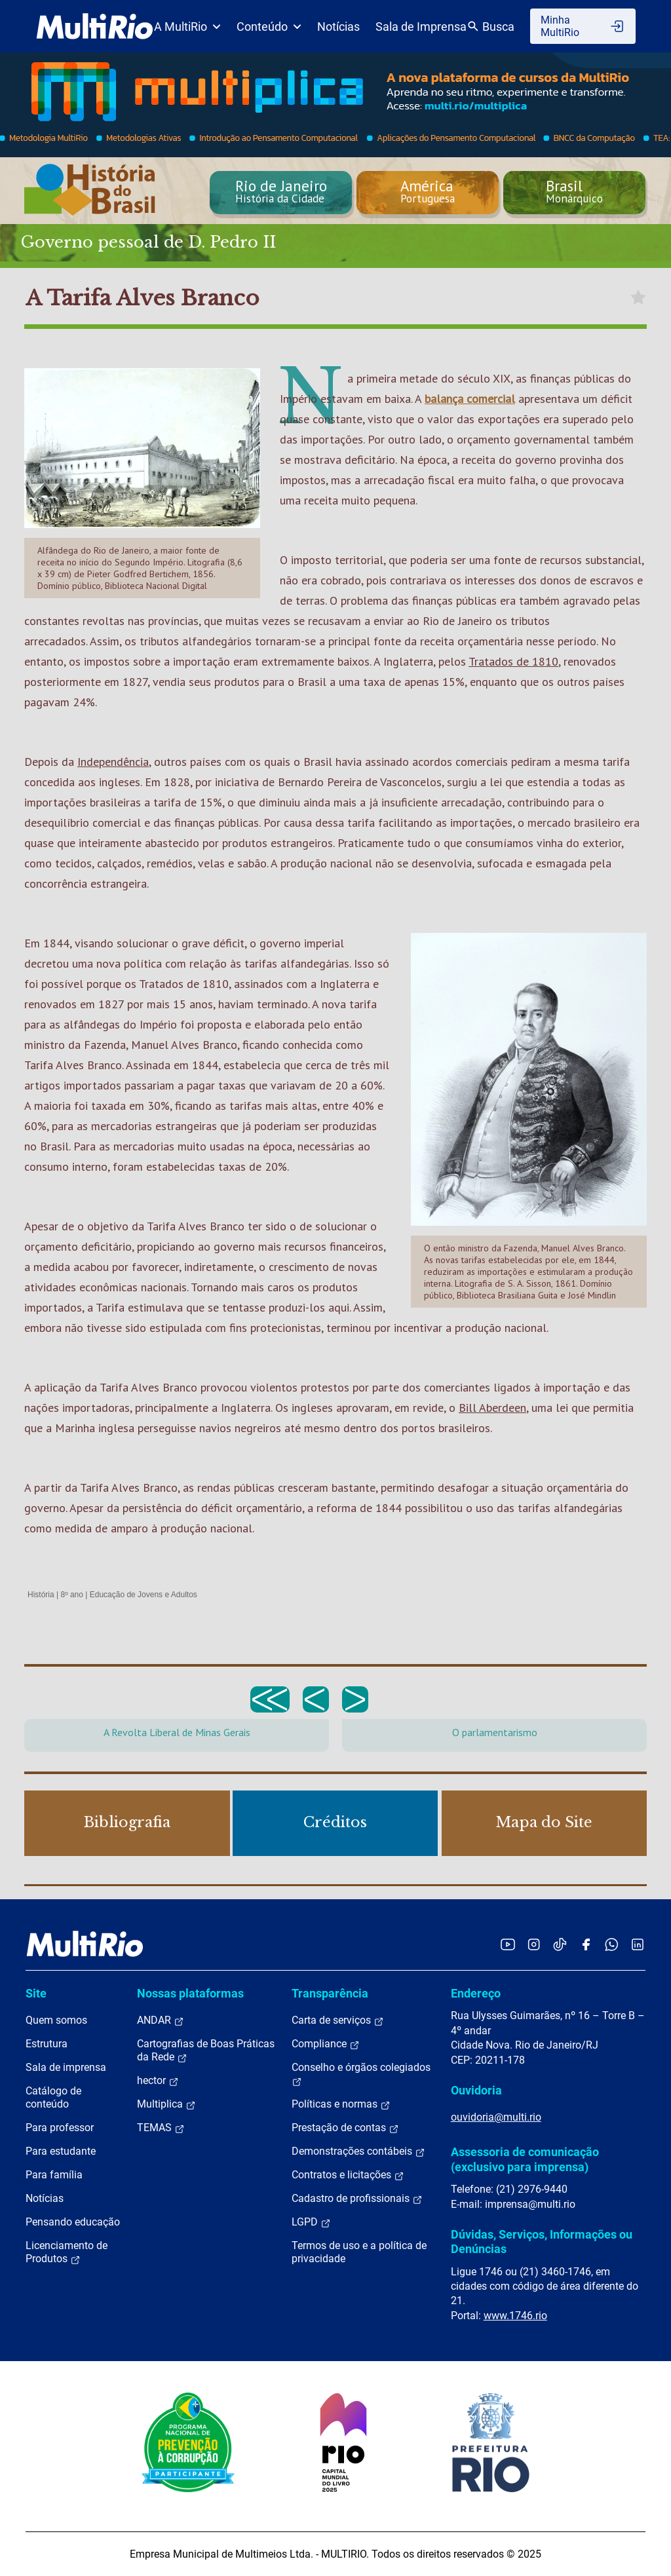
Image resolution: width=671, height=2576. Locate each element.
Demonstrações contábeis (358, 2151)
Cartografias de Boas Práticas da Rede (206, 2050)
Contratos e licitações (348, 2175)
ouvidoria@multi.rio (496, 2117)
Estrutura (46, 2043)
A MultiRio (187, 26)
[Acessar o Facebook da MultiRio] (586, 1944)
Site (36, 1993)
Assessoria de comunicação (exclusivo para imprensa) (525, 2159)
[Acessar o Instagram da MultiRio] (534, 1944)
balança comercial (470, 398)
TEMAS (161, 2127)
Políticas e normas (341, 2104)
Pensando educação (73, 2222)
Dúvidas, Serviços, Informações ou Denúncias (541, 2241)
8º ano (71, 1594)
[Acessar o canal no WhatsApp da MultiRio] (612, 1944)
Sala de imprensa (66, 2067)
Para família (54, 2175)
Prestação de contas (345, 2127)
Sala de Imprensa (421, 26)
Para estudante (61, 2151)
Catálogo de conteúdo (53, 2097)
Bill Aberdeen (492, 1407)
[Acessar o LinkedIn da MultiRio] (637, 1944)
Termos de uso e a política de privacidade (359, 2252)
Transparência (330, 1993)
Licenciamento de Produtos (66, 2252)
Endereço (476, 1993)
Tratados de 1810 (513, 661)
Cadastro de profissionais (357, 2198)
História (41, 1594)
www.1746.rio (515, 2315)
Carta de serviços (338, 2020)
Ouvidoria (476, 2090)
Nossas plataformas (190, 1993)
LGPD (311, 2222)
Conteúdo (269, 26)
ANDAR (160, 2020)
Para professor (60, 2127)
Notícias (338, 26)
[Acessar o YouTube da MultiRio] (508, 1944)
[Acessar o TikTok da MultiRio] (560, 1944)
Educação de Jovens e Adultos (143, 1594)
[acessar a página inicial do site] (94, 26)
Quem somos (56, 2020)
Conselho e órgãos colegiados (361, 2074)
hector (158, 2080)
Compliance (326, 2044)
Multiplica (166, 2104)
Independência (113, 761)
